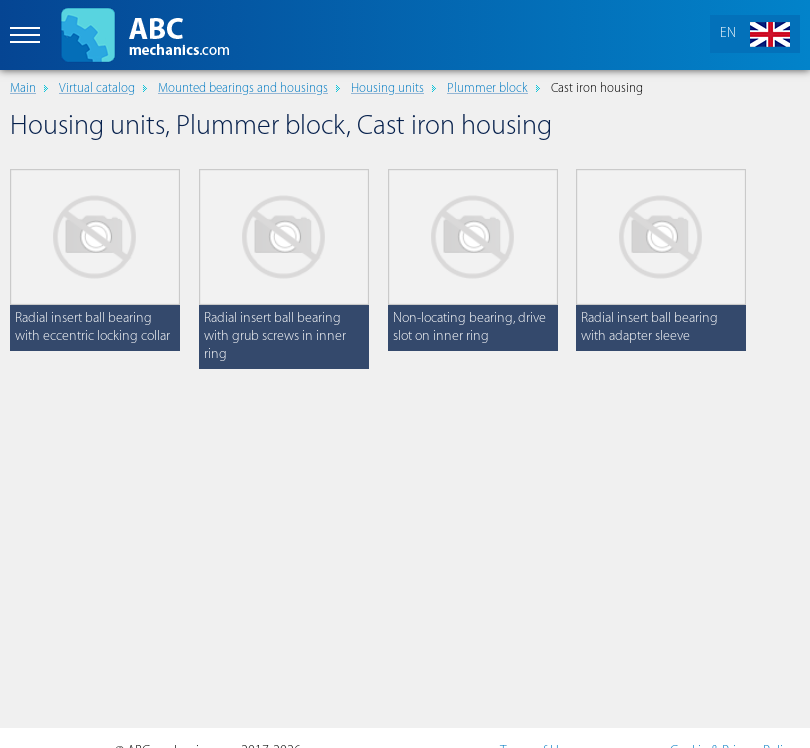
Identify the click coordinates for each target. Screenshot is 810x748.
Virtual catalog (97, 88)
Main (23, 88)
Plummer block (487, 88)
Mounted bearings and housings (243, 88)
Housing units (387, 88)
